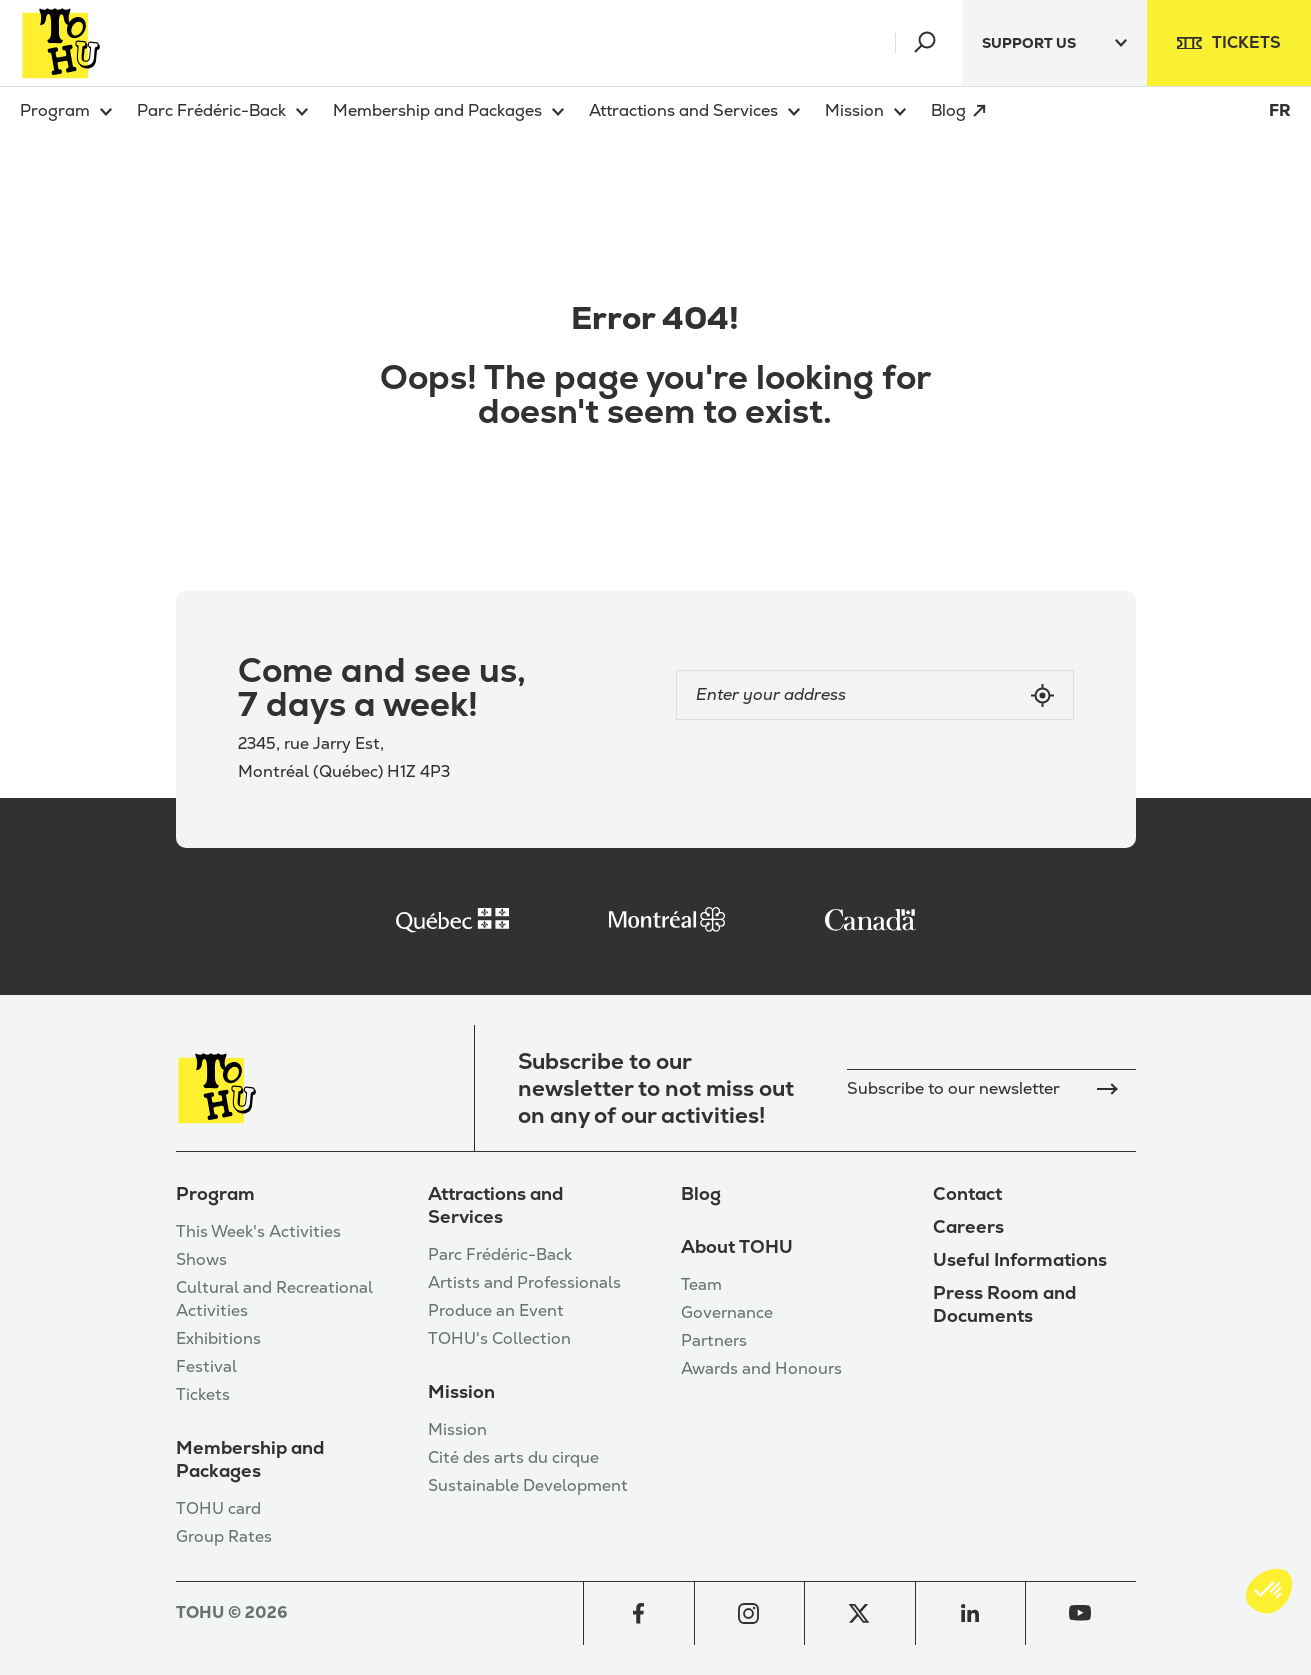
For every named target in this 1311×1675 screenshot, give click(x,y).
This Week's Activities (258, 1231)
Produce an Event (496, 1310)
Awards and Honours (761, 1368)
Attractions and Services (495, 1205)
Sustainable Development (528, 1485)
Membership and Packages (250, 1459)
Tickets (203, 1394)
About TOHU (737, 1246)
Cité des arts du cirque (513, 1457)
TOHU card (218, 1508)
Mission (461, 1391)
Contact (967, 1193)
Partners (714, 1340)
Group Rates (224, 1536)
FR (1280, 111)
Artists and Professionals (524, 1282)
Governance (727, 1312)
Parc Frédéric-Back (500, 1254)
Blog (701, 1193)
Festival (206, 1366)
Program (215, 1193)
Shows (201, 1259)
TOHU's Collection (499, 1338)
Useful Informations (1020, 1259)
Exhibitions (218, 1338)
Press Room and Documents (1004, 1304)
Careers (968, 1226)
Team (701, 1284)
